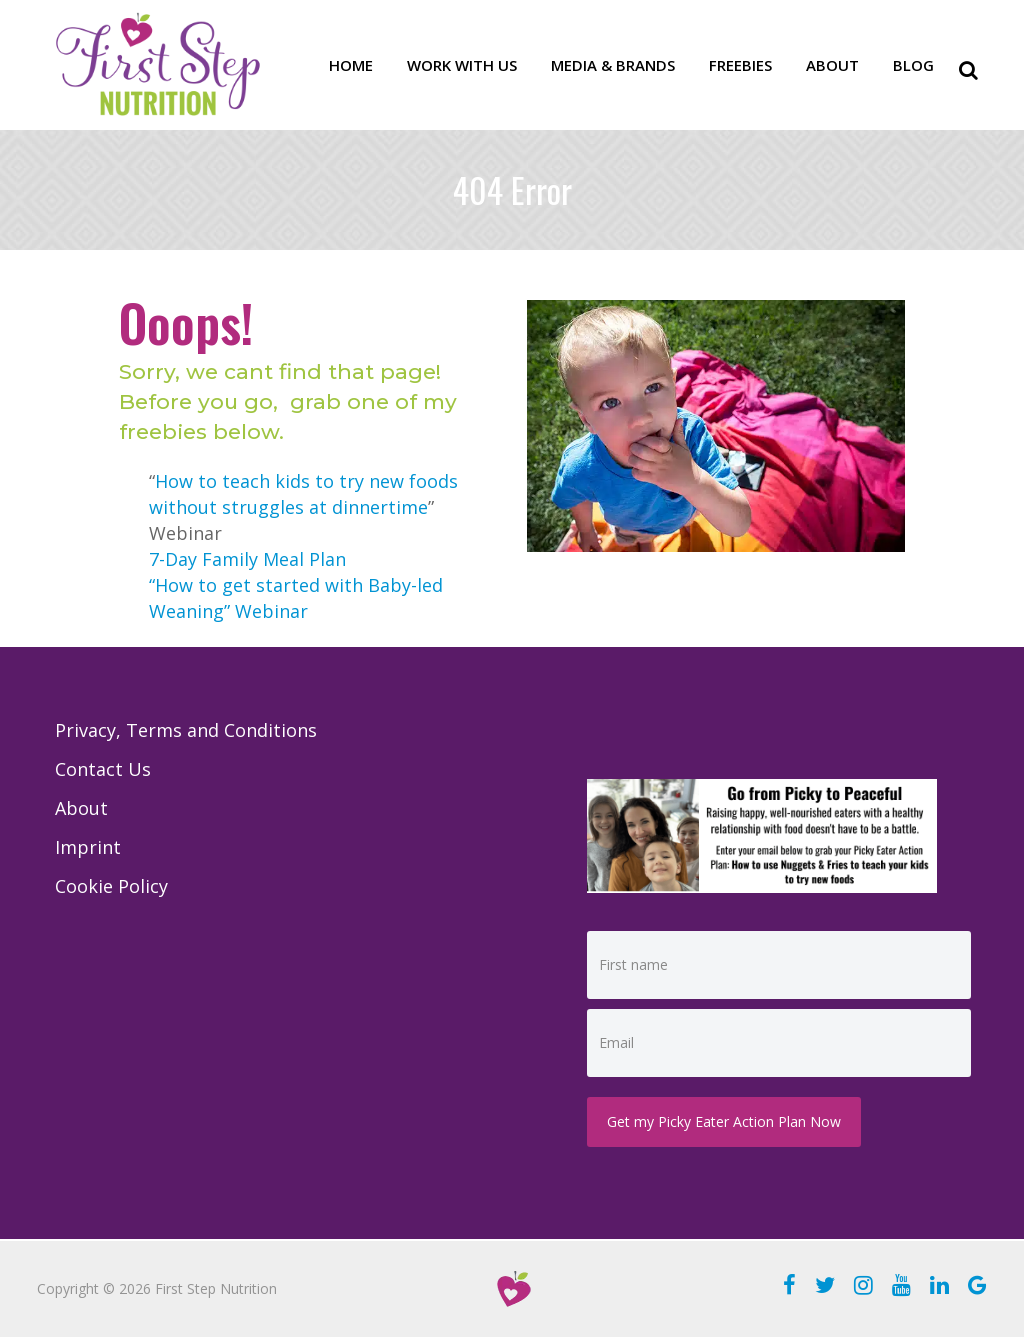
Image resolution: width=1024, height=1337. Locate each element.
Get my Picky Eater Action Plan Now (724, 1121)
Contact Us (103, 769)
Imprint (88, 847)
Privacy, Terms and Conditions (186, 730)
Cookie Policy (111, 886)
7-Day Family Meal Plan (247, 559)
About (81, 808)
